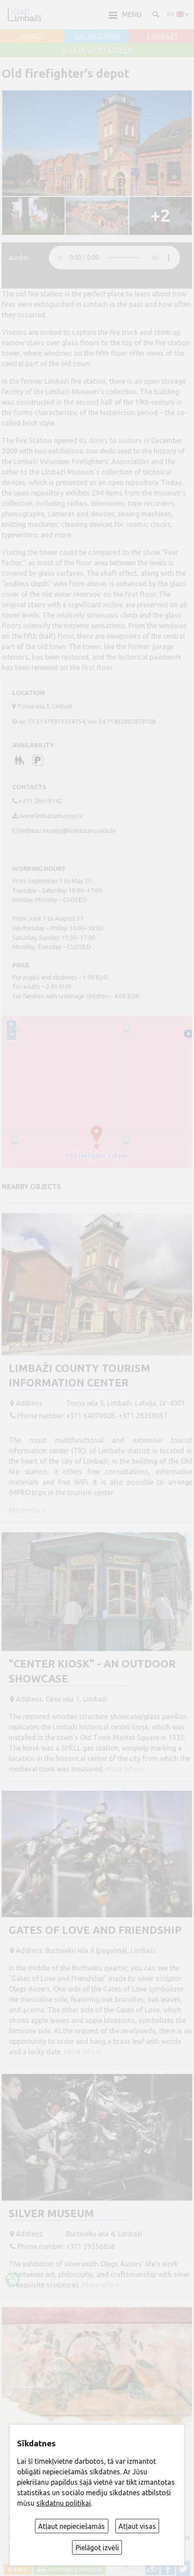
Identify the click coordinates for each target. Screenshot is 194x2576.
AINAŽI (32, 37)
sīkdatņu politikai (63, 2503)
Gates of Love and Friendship (95, 1930)
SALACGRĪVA (97, 37)
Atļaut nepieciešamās (71, 2526)
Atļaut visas (137, 2526)
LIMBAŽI (162, 37)
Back (19, 2569)
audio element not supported (114, 257)
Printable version (73, 2569)
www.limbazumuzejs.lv (51, 815)
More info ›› (27, 1510)
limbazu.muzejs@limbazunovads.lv (67, 830)
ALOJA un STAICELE (97, 51)
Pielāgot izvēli (97, 2548)
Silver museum (51, 2213)
